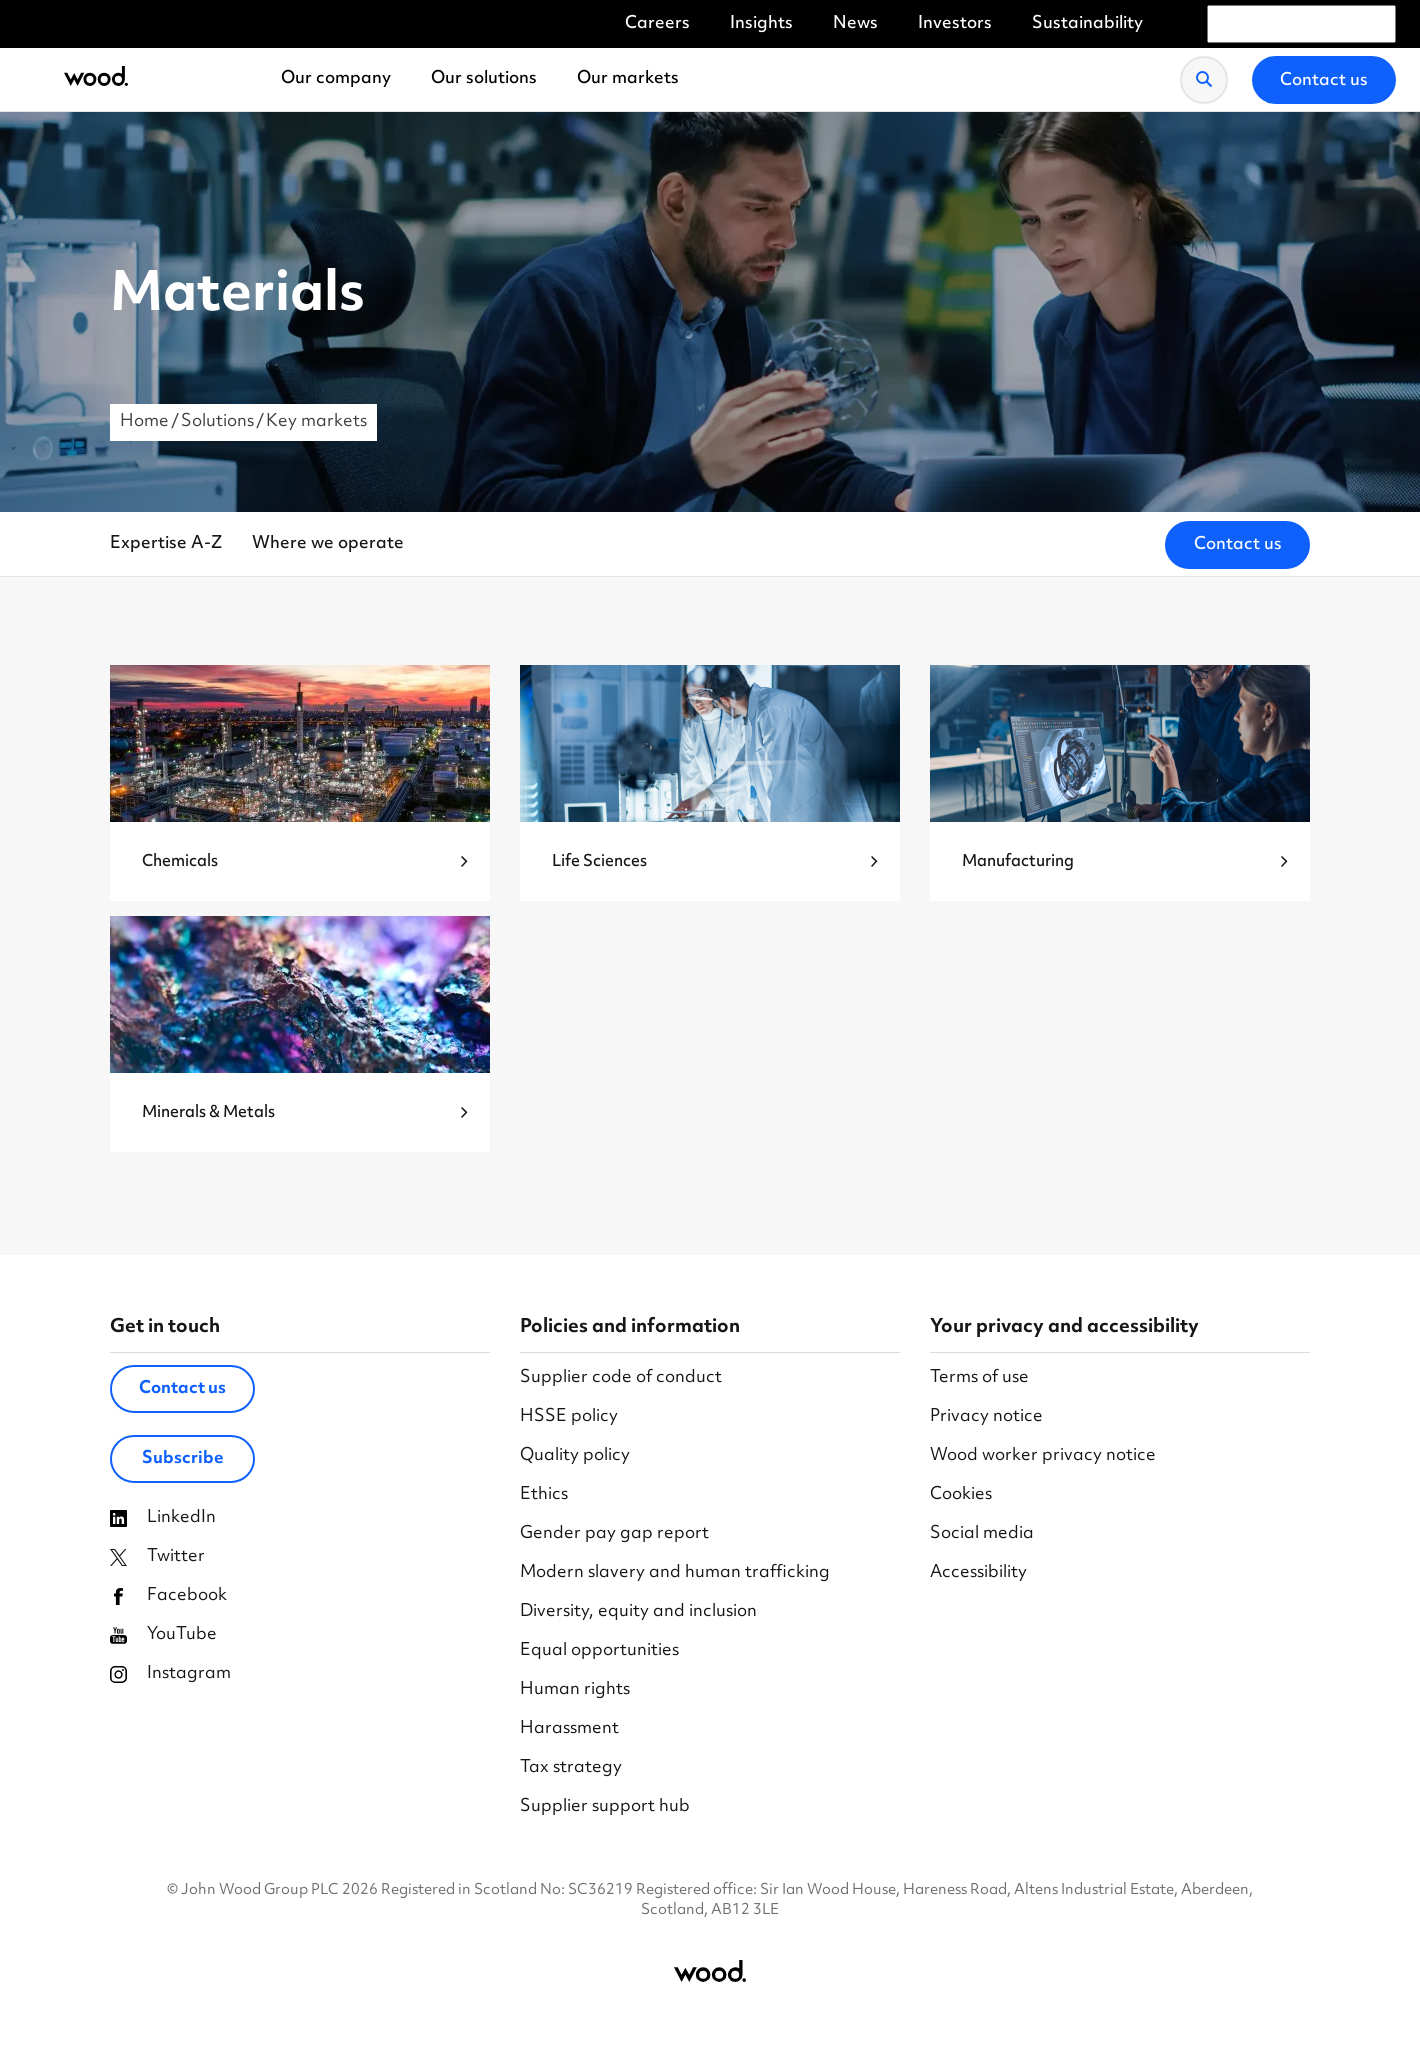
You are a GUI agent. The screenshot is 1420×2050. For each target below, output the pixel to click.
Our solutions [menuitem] (484, 79)
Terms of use (979, 1378)
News (855, 24)
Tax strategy (571, 1768)
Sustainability (1087, 24)
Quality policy (575, 1456)
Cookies (961, 1495)
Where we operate (328, 544)
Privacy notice (986, 1417)
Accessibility (978, 1573)
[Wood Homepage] (96, 79)
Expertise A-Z (166, 544)
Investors (955, 24)
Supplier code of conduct (621, 1378)
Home (144, 422)
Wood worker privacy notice (1043, 1456)
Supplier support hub (605, 1807)
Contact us (1238, 545)
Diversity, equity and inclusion (638, 1612)
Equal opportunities (599, 1651)
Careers (657, 24)
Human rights (575, 1690)
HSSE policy (569, 1417)
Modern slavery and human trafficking (675, 1573)
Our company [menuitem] (336, 79)
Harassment (569, 1729)
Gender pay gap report (614, 1534)
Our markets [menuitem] (628, 79)
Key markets (316, 422)
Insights (761, 24)
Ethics (544, 1495)
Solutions (217, 422)
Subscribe (183, 1459)
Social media (982, 1534)
